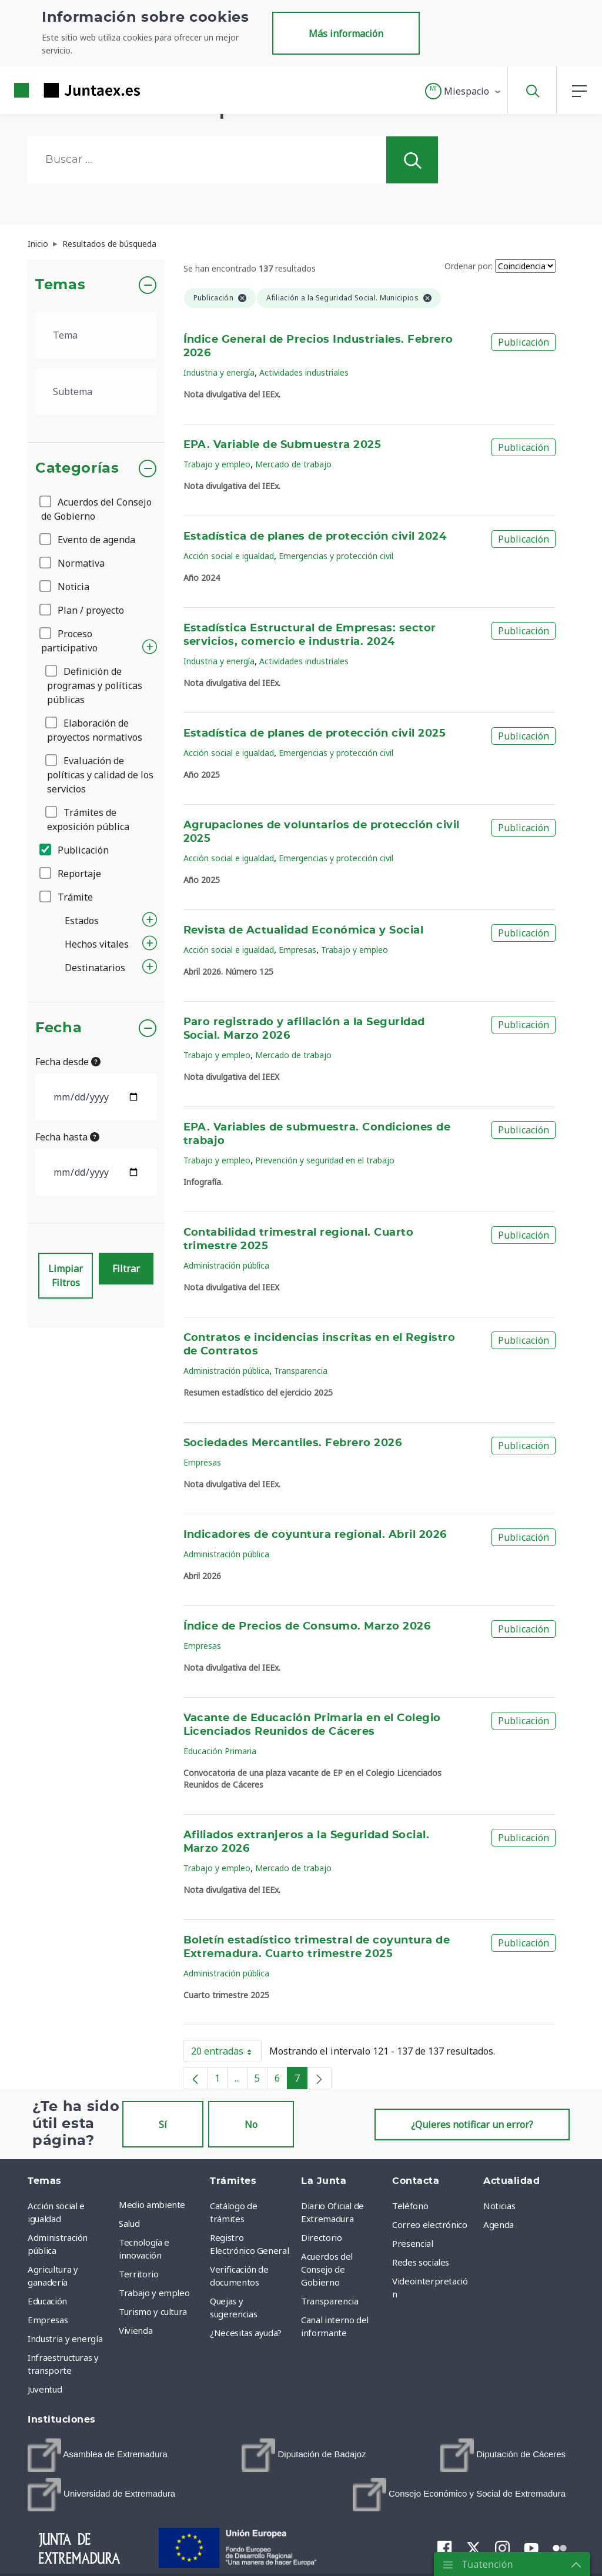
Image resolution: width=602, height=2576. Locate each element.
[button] (463, 91)
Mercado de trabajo (293, 464)
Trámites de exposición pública (88, 819)
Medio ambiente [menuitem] (152, 2204)
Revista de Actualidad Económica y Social (303, 930)
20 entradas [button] (226, 2053)
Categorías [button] (77, 468)
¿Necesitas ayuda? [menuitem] (246, 2333)
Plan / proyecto (82, 610)
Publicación (75, 850)
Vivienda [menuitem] (135, 2330)
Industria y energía (219, 372)
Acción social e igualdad (228, 555)
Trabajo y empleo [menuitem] (154, 2293)
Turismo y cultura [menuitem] (153, 2311)
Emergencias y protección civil (336, 555)
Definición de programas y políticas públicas (94, 685)
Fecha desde (68, 1062)
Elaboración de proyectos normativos (94, 730)
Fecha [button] (58, 1028)
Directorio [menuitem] (321, 2237)
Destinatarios (95, 967)
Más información (346, 33)
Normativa (73, 563)
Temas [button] (60, 285)
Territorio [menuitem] (139, 2274)
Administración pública (226, 1265)
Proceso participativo (69, 640)
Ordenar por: (468, 266)
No (251, 2124)
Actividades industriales (304, 372)
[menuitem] (98, 2455)
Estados (82, 920)
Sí (163, 2124)
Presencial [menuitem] (412, 2243)
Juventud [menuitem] (45, 2389)
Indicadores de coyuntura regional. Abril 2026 (315, 1535)
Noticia (65, 586)
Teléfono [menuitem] (410, 2206)
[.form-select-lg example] (96, 335)
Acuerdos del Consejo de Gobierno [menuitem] (327, 2269)
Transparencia (300, 1370)
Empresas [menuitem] (48, 2320)
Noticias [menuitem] (499, 2206)
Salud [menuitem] (129, 2223)
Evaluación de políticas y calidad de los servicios (100, 774)
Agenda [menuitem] (498, 2224)
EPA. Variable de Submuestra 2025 (282, 445)
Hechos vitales (97, 944)
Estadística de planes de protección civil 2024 (315, 536)
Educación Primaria (219, 1751)
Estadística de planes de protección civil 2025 (314, 733)
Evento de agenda (88, 539)
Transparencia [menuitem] (329, 2301)
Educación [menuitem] (47, 2301)
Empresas (297, 949)
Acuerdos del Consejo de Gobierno (96, 509)
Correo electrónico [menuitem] (429, 2224)
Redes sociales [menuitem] (420, 2262)
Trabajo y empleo (216, 464)
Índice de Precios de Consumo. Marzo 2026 (307, 1626)
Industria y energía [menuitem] (65, 2338)
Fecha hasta (67, 1137)
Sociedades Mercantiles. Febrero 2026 (292, 1443)
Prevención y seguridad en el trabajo (324, 1160)
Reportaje (71, 873)
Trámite (67, 897)
